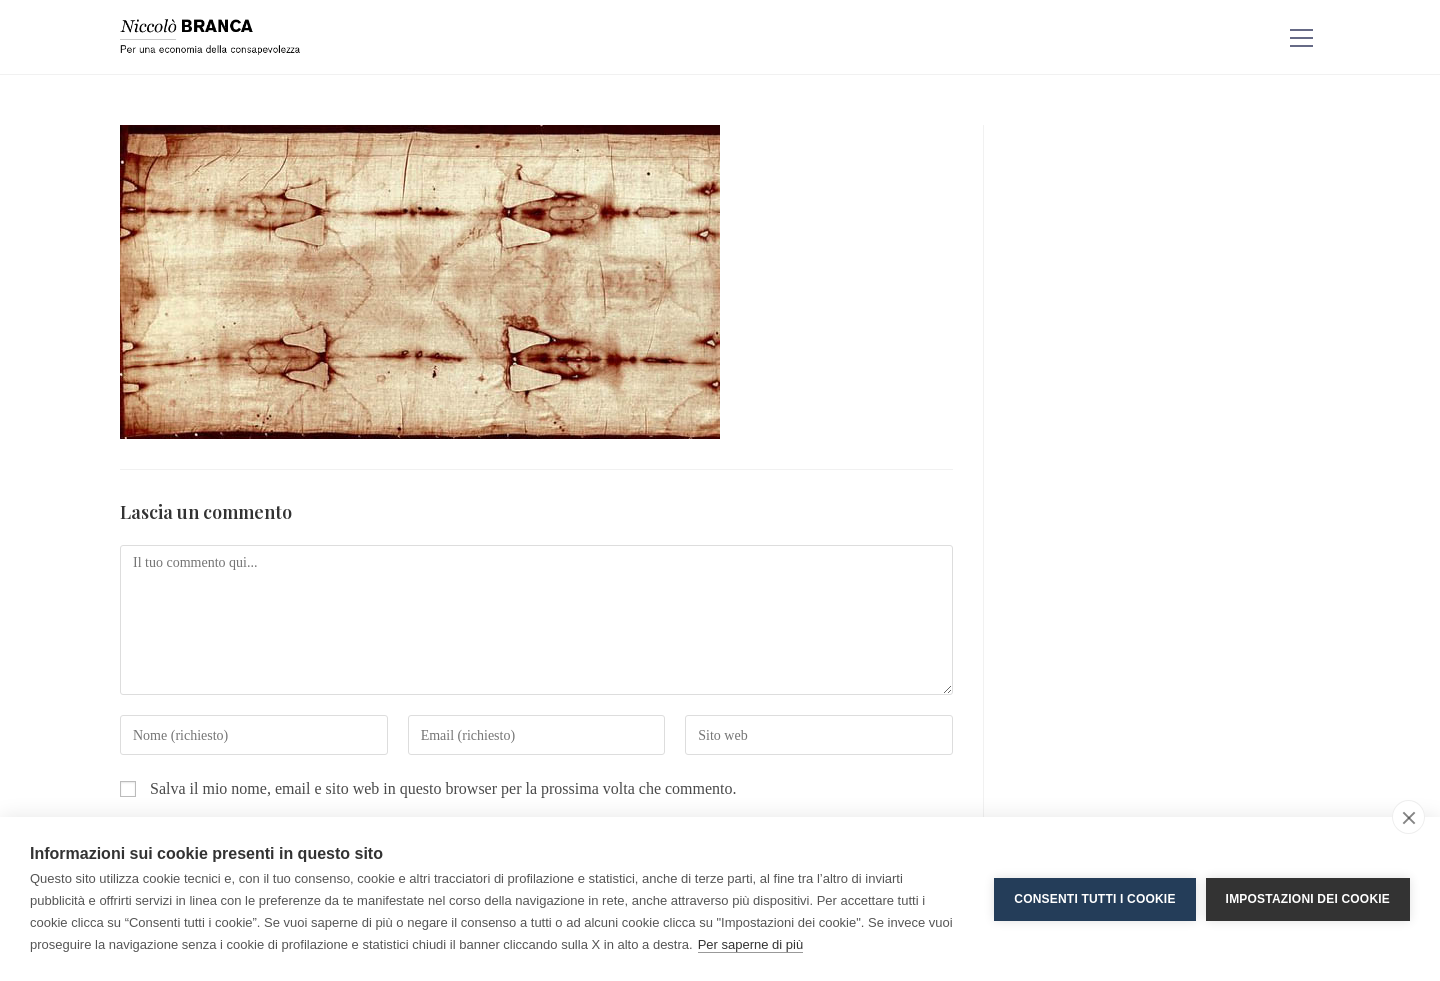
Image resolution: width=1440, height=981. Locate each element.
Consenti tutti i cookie (1094, 899)
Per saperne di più (751, 944)
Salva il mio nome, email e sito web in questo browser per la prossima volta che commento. (443, 788)
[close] (1408, 817)
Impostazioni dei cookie (1308, 899)
